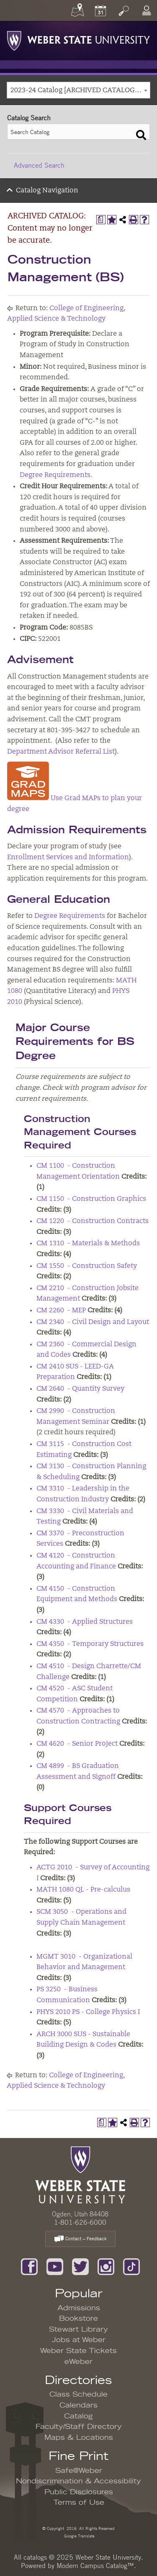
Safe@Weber (78, 2470)
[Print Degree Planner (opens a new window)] (101, 219)
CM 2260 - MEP (61, 1310)
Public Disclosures (78, 2492)
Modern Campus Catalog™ (95, 2565)
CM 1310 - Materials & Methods (88, 1243)
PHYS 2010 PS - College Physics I (88, 2012)
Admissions (78, 2308)
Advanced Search (39, 165)
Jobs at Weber (79, 2340)
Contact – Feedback (80, 2239)
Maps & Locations (78, 2437)
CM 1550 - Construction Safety (86, 1266)
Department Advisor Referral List (61, 752)
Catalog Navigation (47, 190)
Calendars (78, 2405)
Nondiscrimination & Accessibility (78, 2481)
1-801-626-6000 (80, 2222)
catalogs (35, 2557)
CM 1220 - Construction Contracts (92, 1221)
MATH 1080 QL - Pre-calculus (83, 1890)
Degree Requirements (55, 475)
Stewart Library (78, 2329)
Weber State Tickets (78, 2351)
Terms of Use (78, 2502)
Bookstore (78, 2318)
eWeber (78, 2361)
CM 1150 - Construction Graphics (91, 1199)
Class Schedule (78, 2394)
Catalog (78, 2416)
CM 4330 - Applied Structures (84, 1622)
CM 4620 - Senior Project (77, 1744)
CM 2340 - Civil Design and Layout (92, 1322)
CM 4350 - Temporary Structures (90, 1644)
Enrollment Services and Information (68, 857)
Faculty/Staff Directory (79, 2426)
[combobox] (78, 90)
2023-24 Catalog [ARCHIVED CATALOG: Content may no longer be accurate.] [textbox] (80, 90)
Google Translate (79, 2535)
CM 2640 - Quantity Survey (80, 1389)
